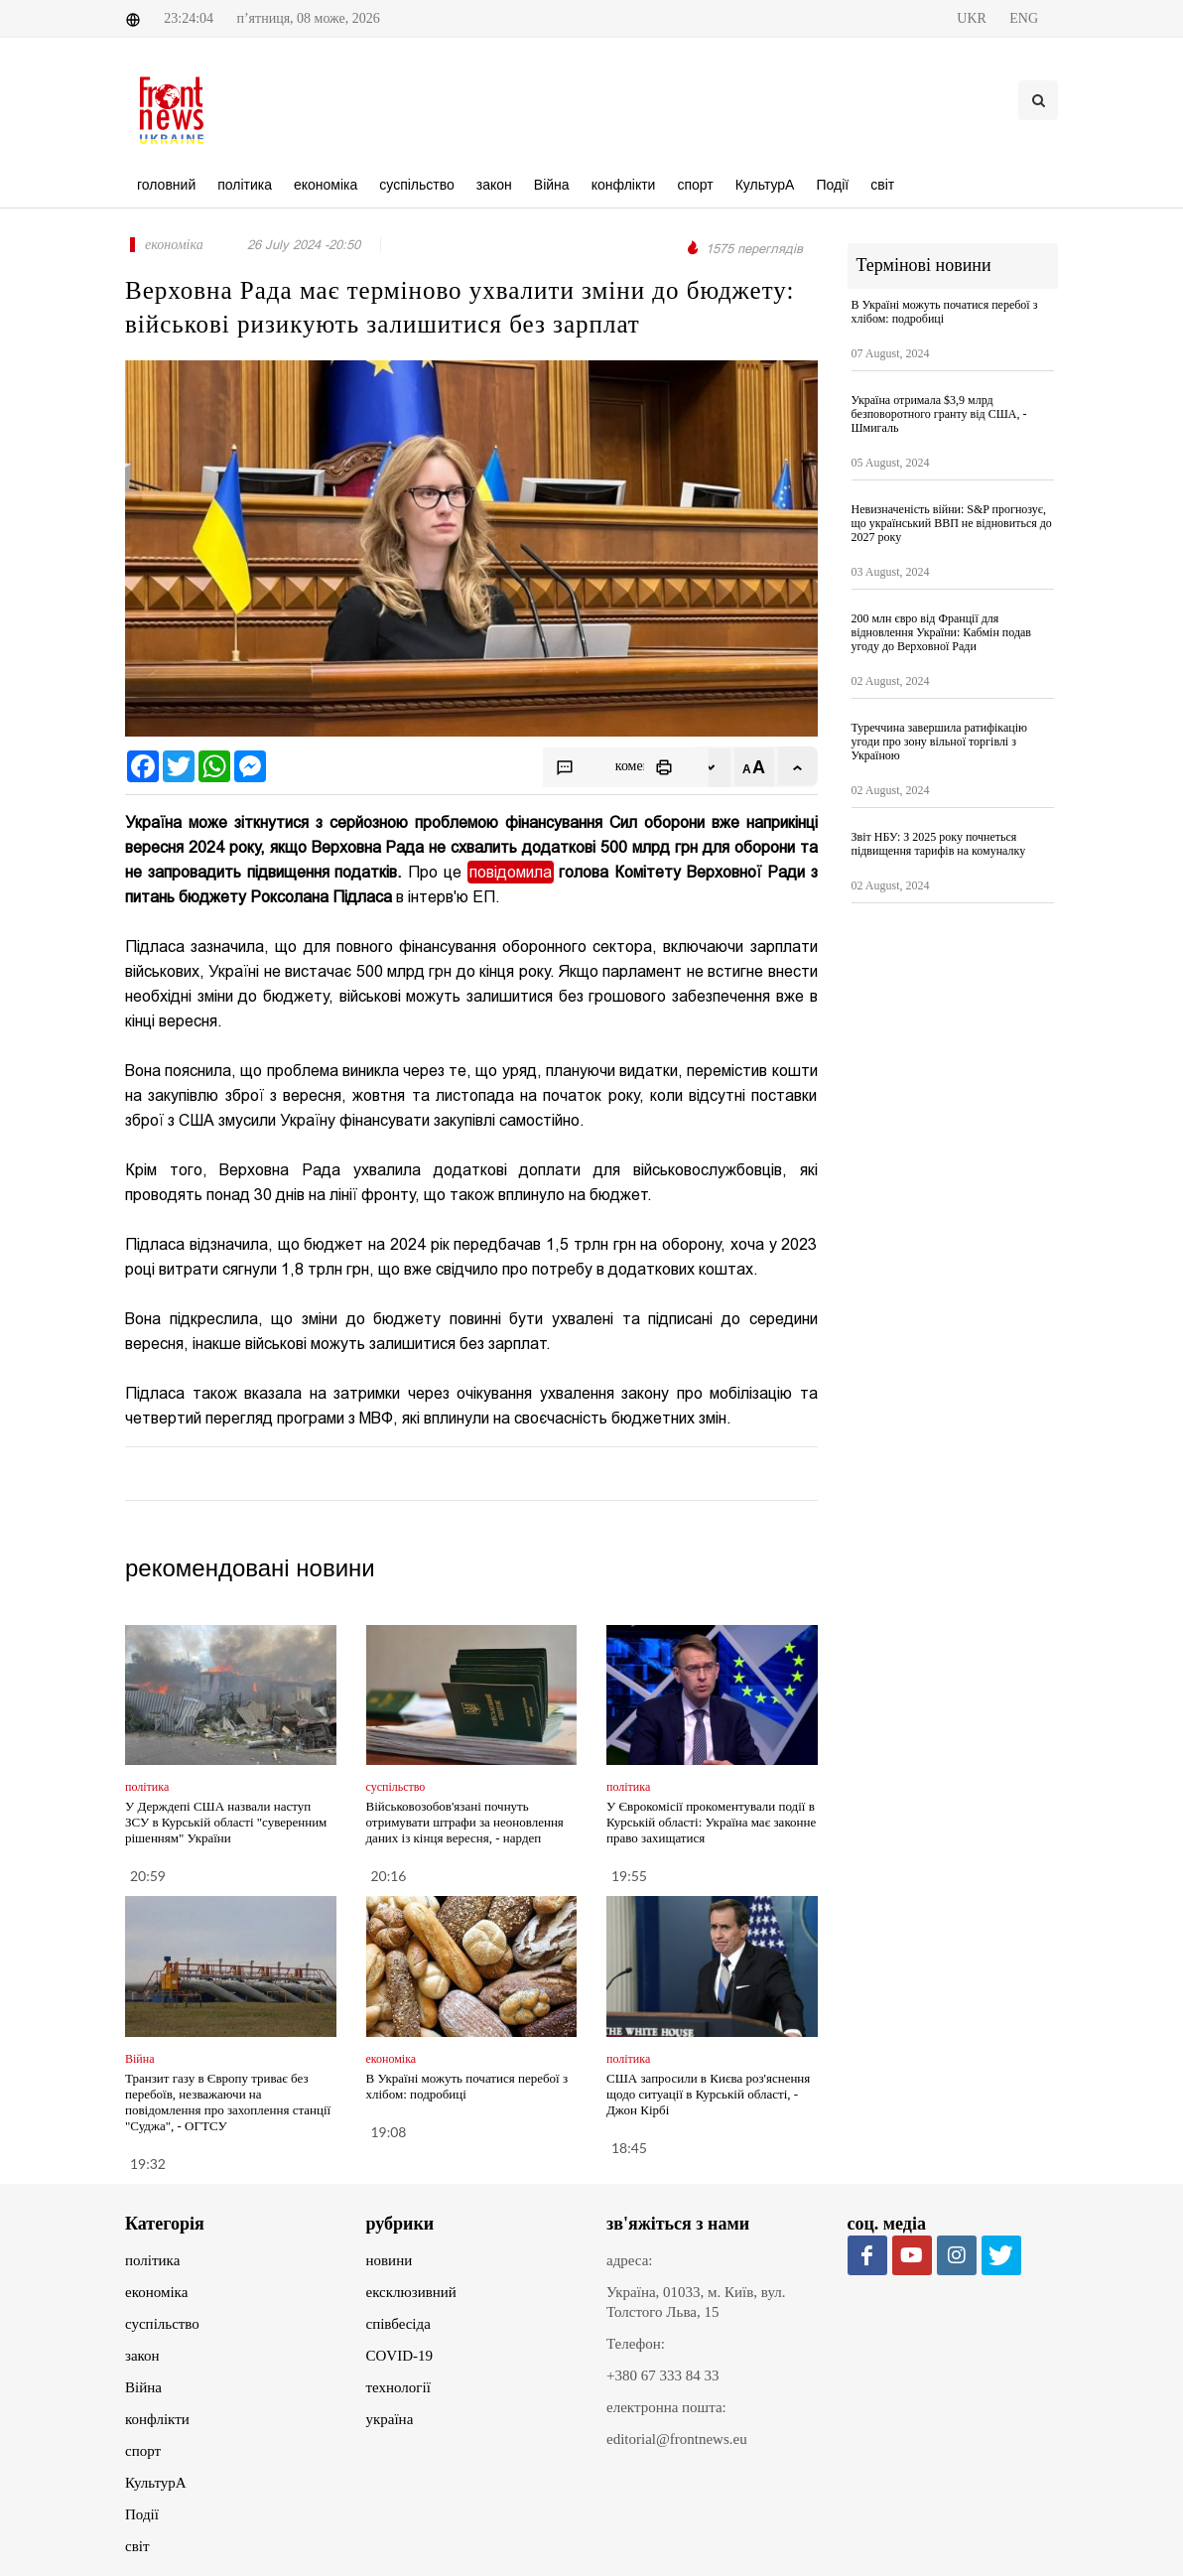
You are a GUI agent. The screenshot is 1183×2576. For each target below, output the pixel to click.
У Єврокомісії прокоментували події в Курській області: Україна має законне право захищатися (711, 1822)
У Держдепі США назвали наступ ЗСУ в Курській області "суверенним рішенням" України (226, 1822)
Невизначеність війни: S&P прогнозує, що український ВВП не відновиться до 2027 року (952, 523)
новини (389, 2260)
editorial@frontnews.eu (676, 2439)
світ (137, 2546)
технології (398, 2387)
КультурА (156, 2483)
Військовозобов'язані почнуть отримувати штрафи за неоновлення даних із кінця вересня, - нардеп (465, 1822)
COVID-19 (400, 2356)
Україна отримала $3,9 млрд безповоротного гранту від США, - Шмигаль (939, 414)
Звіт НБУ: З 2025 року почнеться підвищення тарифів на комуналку (939, 844)
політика (152, 2260)
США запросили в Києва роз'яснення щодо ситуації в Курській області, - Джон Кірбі (708, 2094)
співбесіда (398, 2324)
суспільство (162, 2324)
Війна (143, 2387)
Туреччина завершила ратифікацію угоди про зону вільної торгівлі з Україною (939, 741)
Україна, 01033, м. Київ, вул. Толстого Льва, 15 (696, 2302)
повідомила (510, 872)
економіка (156, 2292)
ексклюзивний (411, 2292)
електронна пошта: (666, 2407)
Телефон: (635, 2344)
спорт (143, 2451)
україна (390, 2419)
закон (142, 2356)
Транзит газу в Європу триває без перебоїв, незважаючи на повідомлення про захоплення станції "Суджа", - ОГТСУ (227, 2102)
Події (142, 2514)
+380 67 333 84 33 (662, 2375)
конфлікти (157, 2419)
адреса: (629, 2260)
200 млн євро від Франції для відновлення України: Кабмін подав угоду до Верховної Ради (942, 632)
